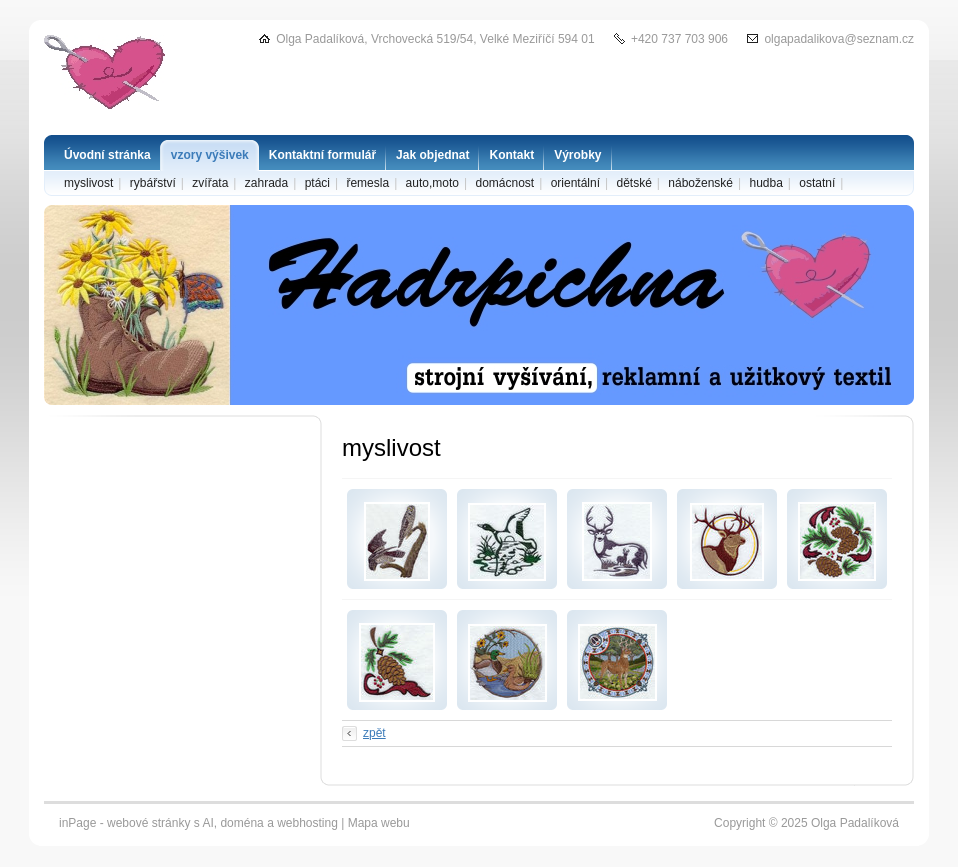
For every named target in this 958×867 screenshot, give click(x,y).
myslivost (88, 183)
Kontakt (511, 155)
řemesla (367, 183)
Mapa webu (379, 823)
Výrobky (577, 155)
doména (241, 823)
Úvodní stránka (107, 155)
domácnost (504, 183)
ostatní (817, 183)
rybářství (153, 183)
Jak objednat (432, 155)
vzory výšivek (210, 155)
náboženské (700, 183)
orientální (575, 183)
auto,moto (432, 183)
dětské (633, 183)
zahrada (266, 183)
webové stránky (148, 823)
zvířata (210, 183)
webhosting (307, 823)
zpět (374, 733)
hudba (765, 183)
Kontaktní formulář (322, 155)
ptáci (317, 183)
